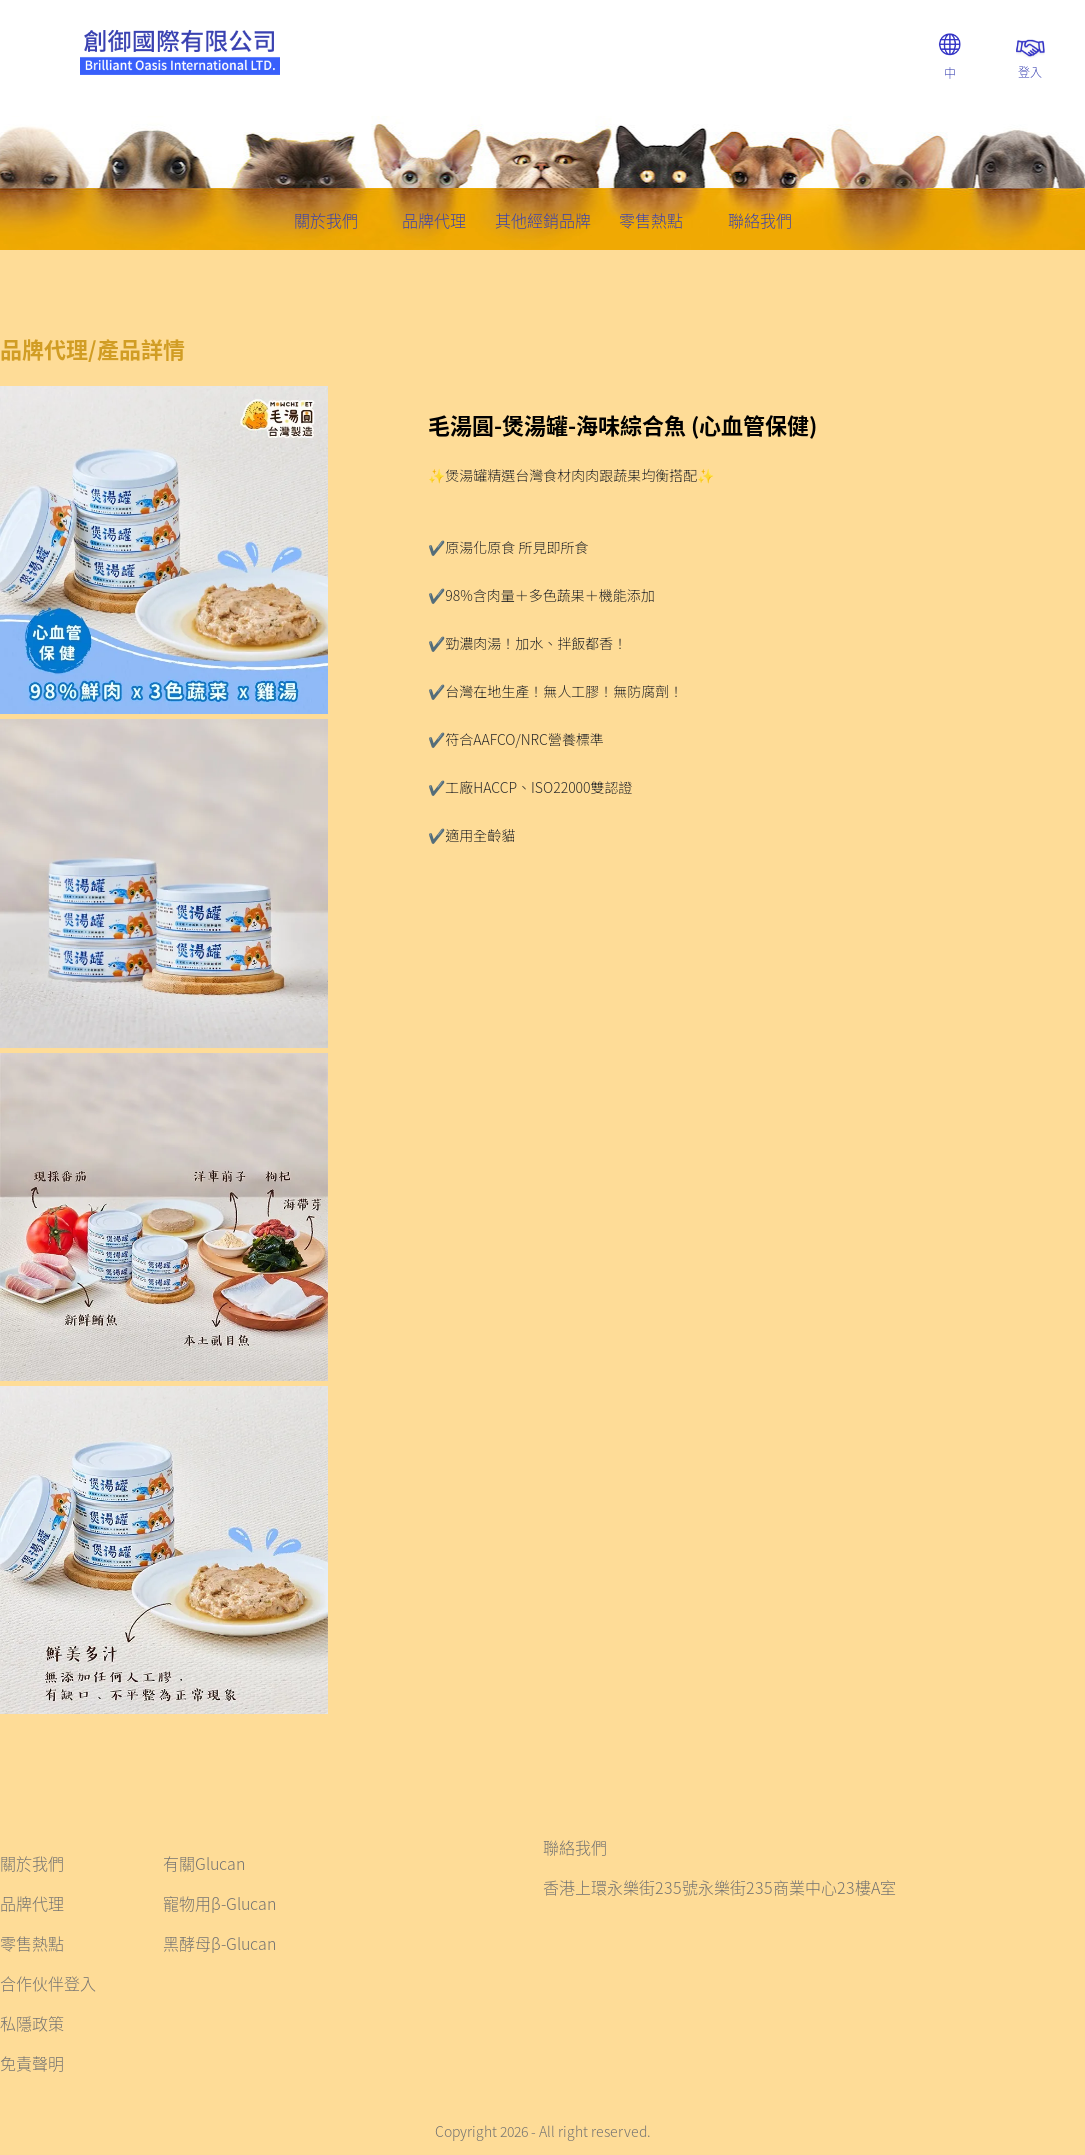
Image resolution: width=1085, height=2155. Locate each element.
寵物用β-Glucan (219, 1903)
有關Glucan (204, 1863)
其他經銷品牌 (543, 220)
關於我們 (326, 220)
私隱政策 (32, 2023)
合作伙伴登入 (48, 1983)
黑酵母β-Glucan (219, 1943)
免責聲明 (32, 2063)
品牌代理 (434, 220)
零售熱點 (651, 220)
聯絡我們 (760, 220)
